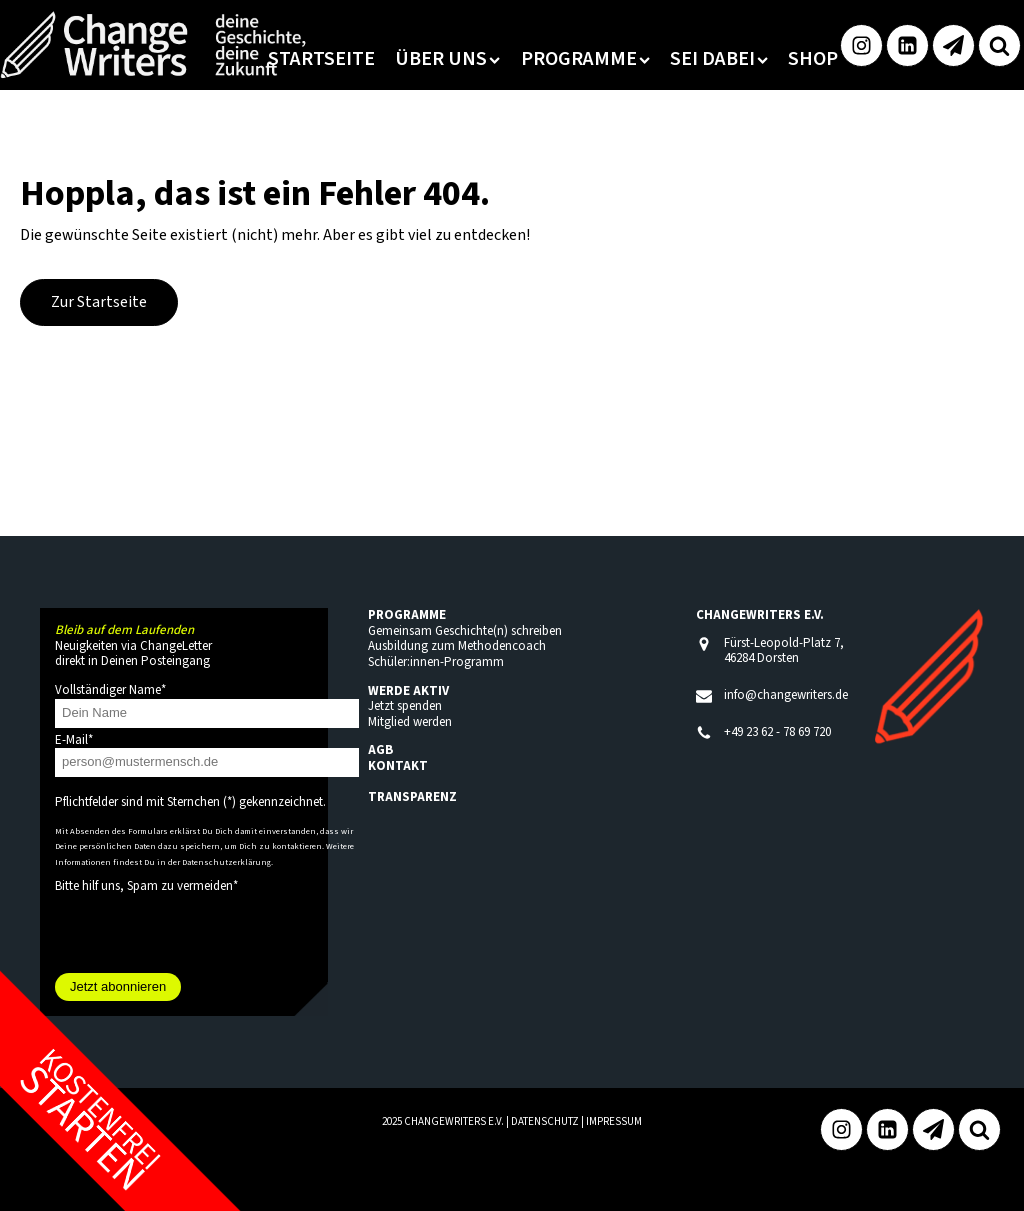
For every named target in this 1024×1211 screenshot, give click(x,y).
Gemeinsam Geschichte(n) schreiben (465, 631)
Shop (813, 59)
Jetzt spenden (405, 706)
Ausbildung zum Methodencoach (457, 646)
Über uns (447, 59)
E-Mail (74, 740)
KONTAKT (398, 766)
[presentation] (207, 934)
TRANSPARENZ (412, 797)
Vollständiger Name (110, 690)
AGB (380, 750)
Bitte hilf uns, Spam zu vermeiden (146, 886)
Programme (585, 59)
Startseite (321, 59)
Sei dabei (719, 59)
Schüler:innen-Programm (436, 662)
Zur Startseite (99, 302)
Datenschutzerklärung (226, 862)
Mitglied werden (410, 722)
